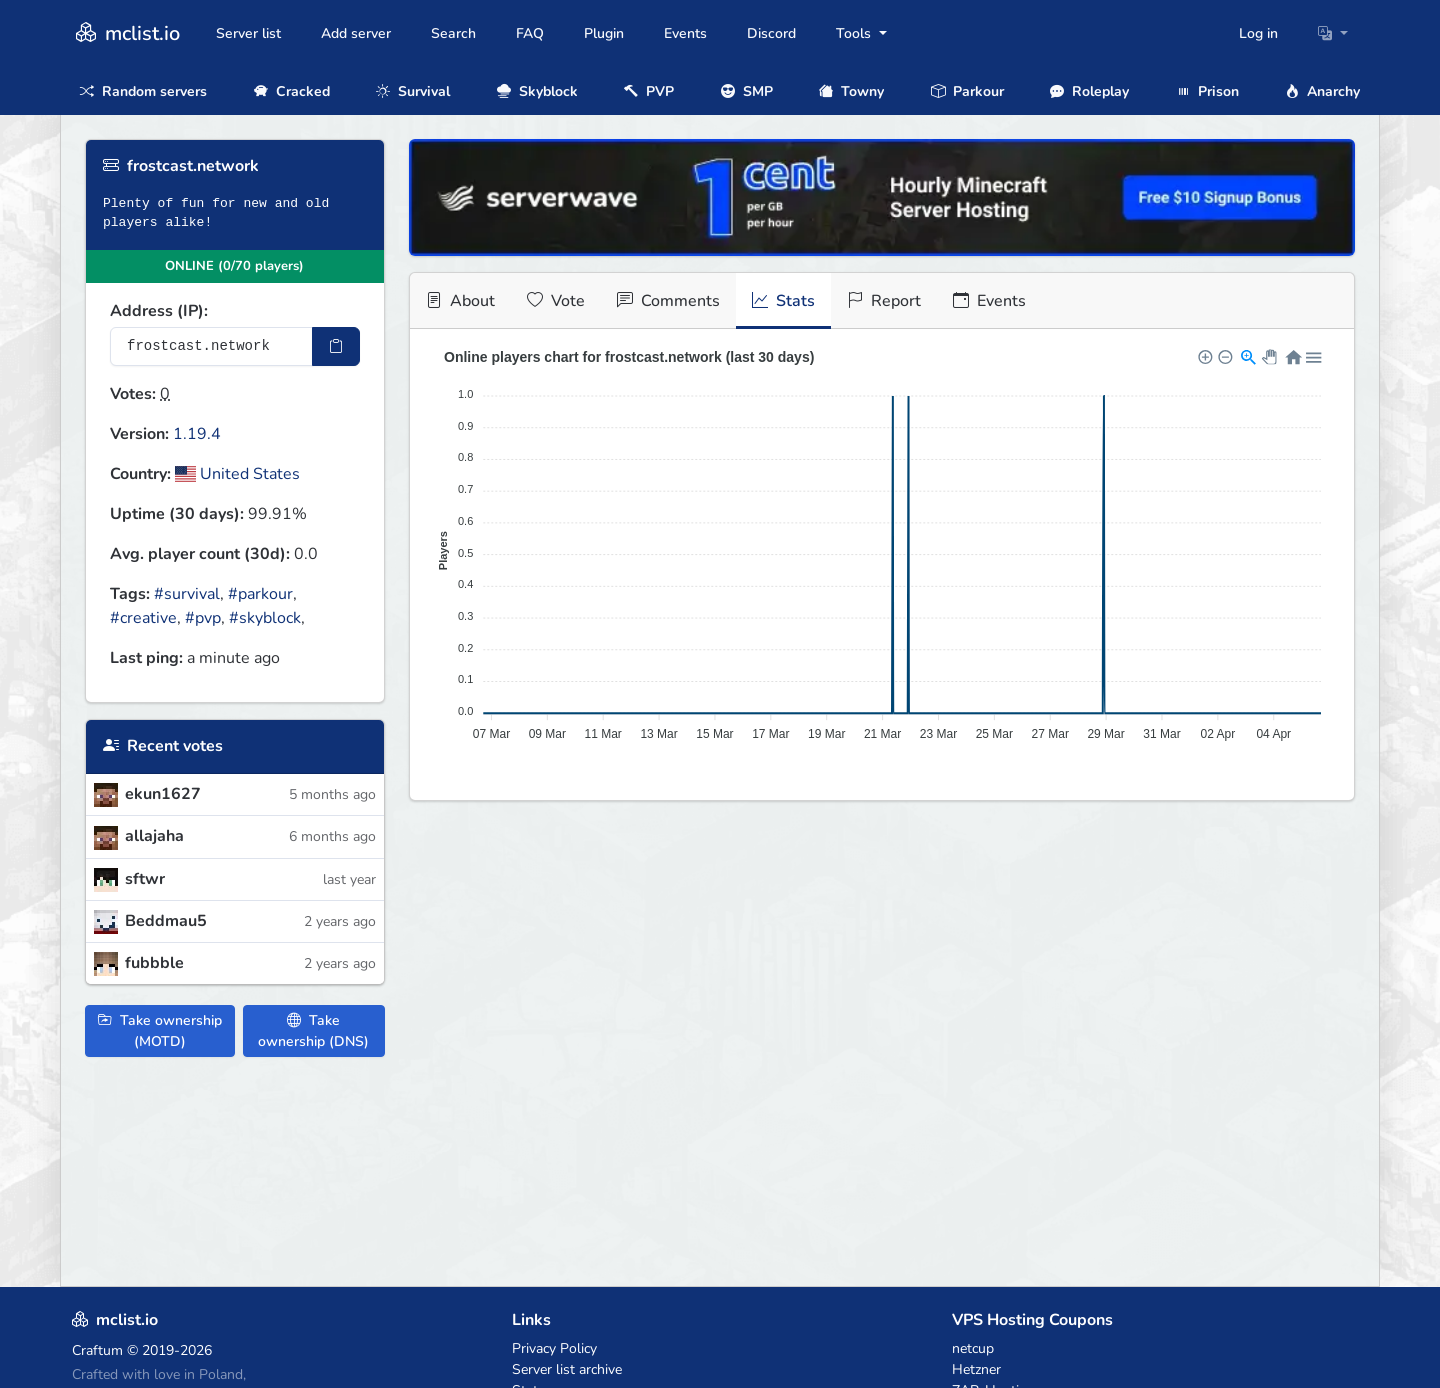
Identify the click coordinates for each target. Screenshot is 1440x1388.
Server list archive (567, 1369)
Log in (1258, 33)
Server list (248, 33)
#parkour (260, 594)
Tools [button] (855, 33)
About (460, 301)
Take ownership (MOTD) (160, 1031)
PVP (649, 91)
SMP (747, 91)
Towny (851, 91)
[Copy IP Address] (336, 346)
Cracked (292, 91)
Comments (668, 301)
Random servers (143, 91)
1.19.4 (197, 434)
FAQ (530, 33)
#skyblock (265, 618)
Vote (556, 301)
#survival (187, 594)
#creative (143, 618)
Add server (356, 33)
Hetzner (976, 1369)
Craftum (97, 1350)
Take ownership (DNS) (313, 1031)
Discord (771, 33)
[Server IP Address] (211, 346)
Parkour (967, 91)
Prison (1207, 91)
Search (453, 33)
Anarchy (1322, 91)
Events (685, 33)
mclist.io (126, 33)
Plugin (604, 33)
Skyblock (537, 91)
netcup (973, 1348)
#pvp (203, 618)
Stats (783, 301)
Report (884, 301)
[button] (1333, 33)
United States (237, 474)
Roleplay (1089, 91)
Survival (413, 91)
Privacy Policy (554, 1348)
